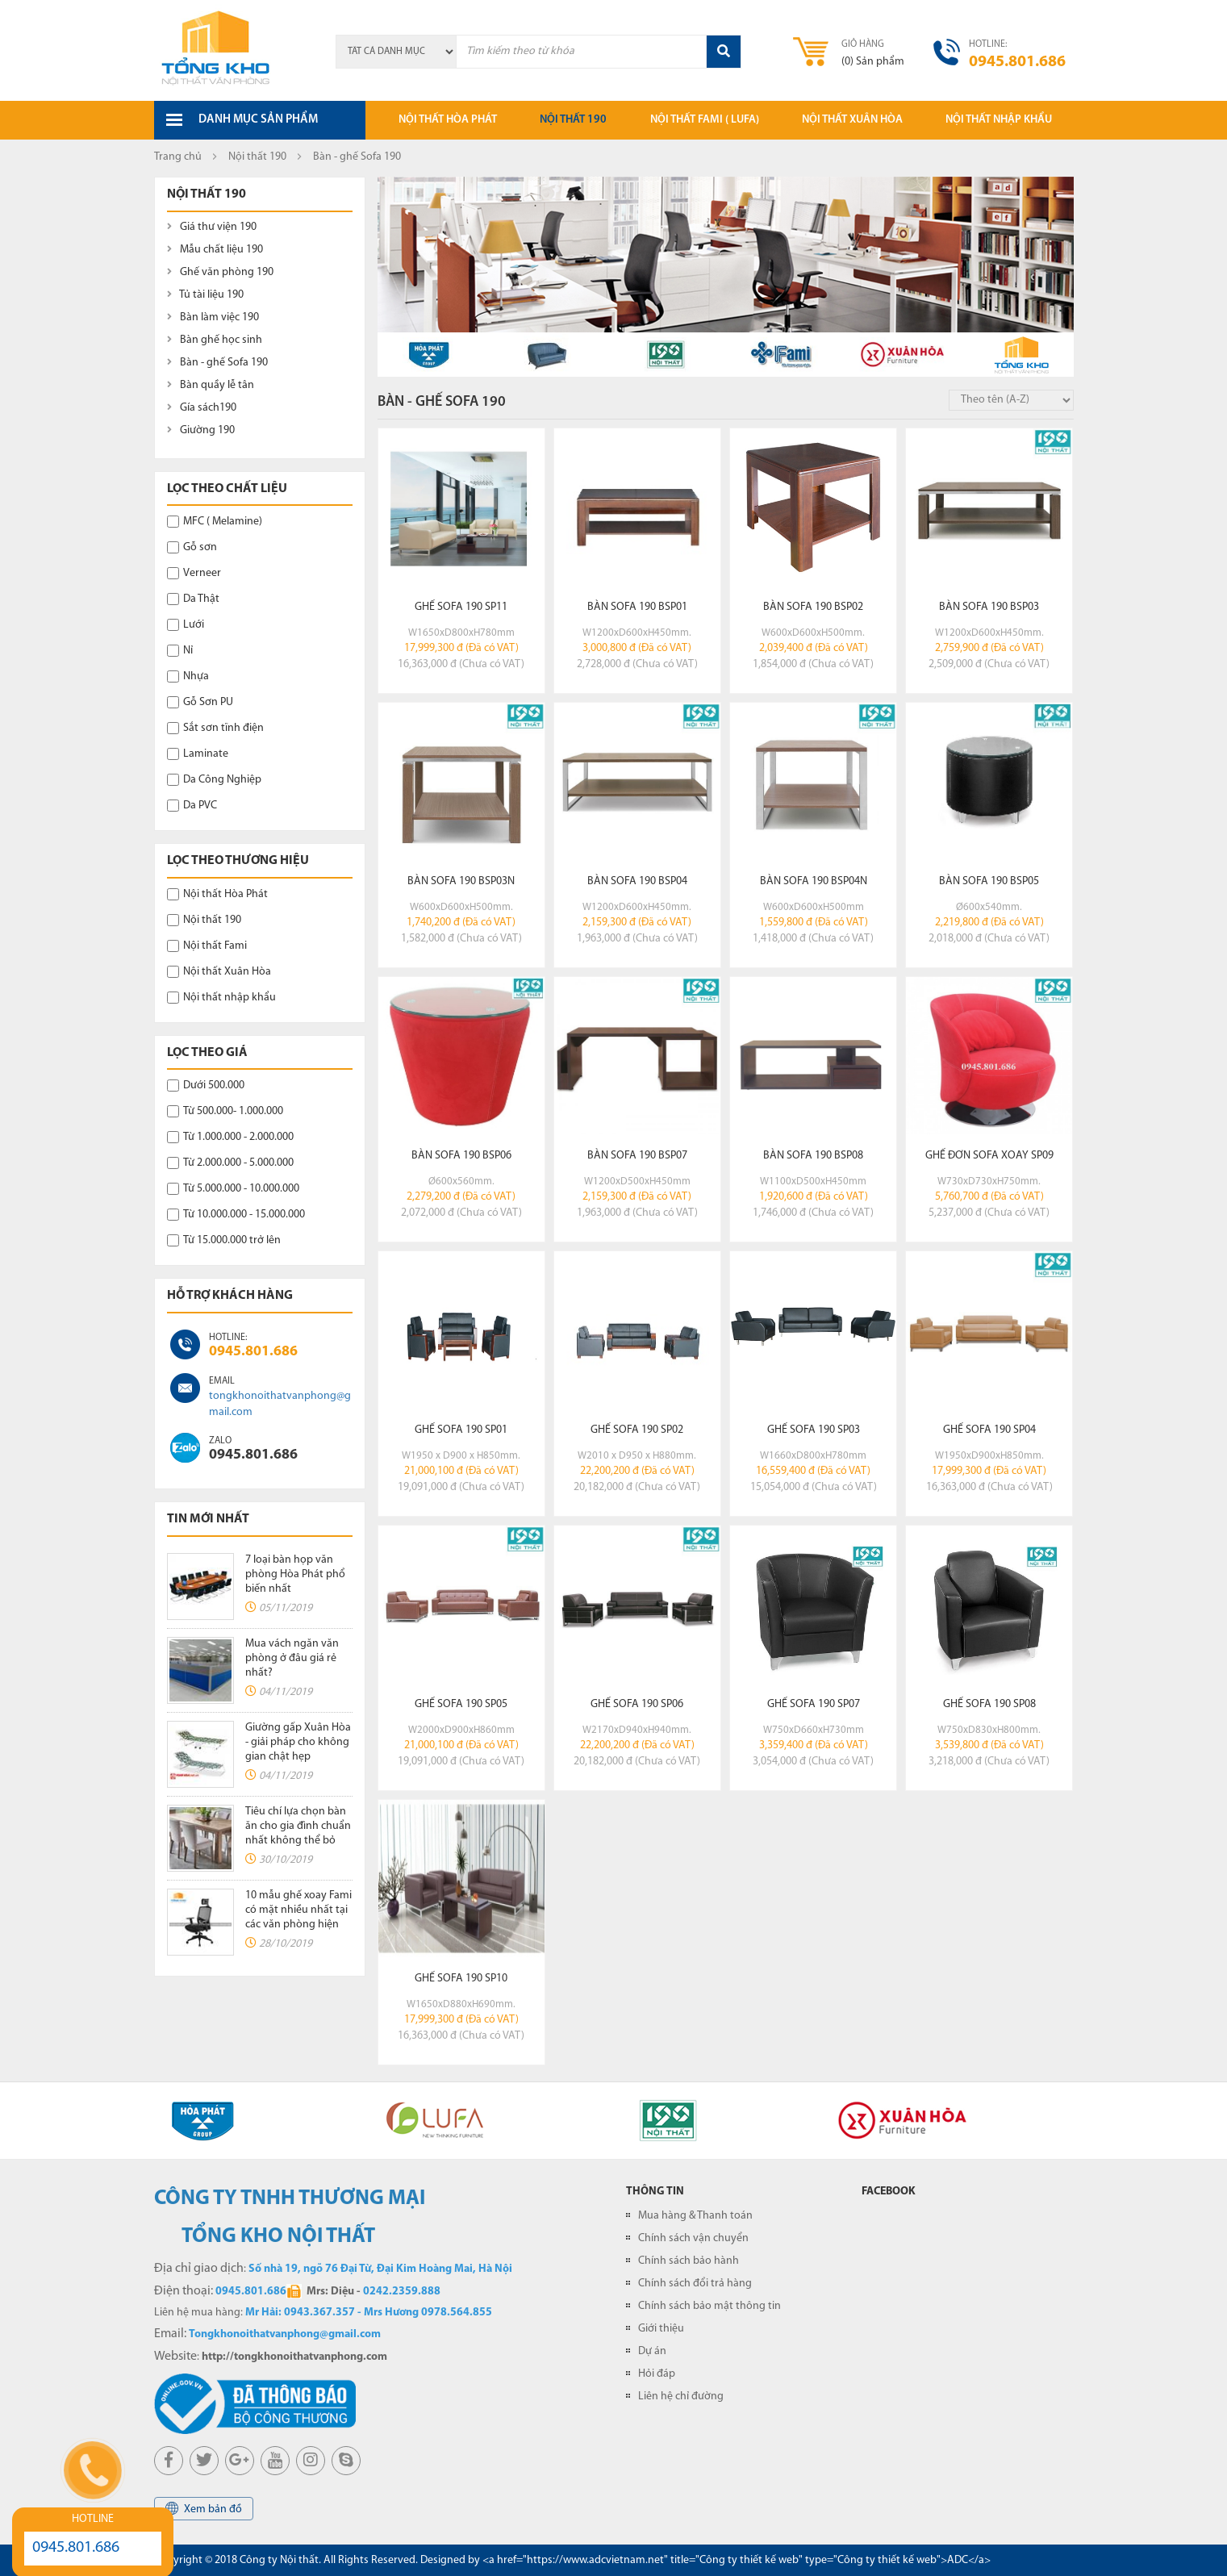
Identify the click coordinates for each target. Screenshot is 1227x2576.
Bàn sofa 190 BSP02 (813, 607)
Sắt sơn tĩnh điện (215, 728)
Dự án (652, 2351)
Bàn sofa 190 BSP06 (461, 1156)
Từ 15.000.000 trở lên (224, 1240)
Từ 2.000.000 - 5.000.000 (230, 1163)
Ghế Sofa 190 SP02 (637, 1430)
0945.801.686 (253, 1351)
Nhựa (188, 676)
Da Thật (193, 599)
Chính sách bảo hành (688, 2261)
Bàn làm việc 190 (213, 317)
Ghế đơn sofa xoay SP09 (989, 1156)
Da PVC (192, 806)
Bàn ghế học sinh (214, 340)
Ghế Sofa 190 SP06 (637, 1704)
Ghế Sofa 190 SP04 (989, 1430)
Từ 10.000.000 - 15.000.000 (236, 1215)
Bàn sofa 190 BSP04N (813, 881)
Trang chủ (178, 157)
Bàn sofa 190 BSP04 (637, 881)
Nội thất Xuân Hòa (219, 972)
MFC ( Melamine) (214, 522)
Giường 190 (201, 430)
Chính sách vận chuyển (693, 2238)
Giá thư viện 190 (212, 227)
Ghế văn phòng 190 (220, 272)
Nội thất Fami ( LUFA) (704, 120)
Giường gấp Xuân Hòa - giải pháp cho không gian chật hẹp (298, 1742)
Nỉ (180, 651)
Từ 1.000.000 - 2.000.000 (230, 1137)
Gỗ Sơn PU (200, 702)
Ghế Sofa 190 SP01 (461, 1430)
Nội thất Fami (207, 946)
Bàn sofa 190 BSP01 (637, 607)
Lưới (185, 625)
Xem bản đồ (203, 2508)
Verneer (194, 573)
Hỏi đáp (656, 2374)
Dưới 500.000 (205, 1085)
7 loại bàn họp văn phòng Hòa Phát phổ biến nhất (295, 1574)
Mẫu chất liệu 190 (215, 250)
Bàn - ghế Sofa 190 (217, 363)
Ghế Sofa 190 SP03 (813, 1430)
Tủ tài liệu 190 (205, 295)
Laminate (197, 754)
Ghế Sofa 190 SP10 (461, 1979)
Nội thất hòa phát (448, 120)
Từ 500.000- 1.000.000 (225, 1111)
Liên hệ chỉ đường (681, 2396)
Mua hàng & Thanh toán (695, 2216)
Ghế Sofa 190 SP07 (813, 1704)
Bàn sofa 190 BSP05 (989, 881)
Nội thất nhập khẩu (998, 120)
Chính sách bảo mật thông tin (709, 2306)
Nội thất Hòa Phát (217, 894)
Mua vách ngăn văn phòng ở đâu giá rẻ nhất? (292, 1658)
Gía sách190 (201, 408)
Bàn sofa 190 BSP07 (637, 1156)
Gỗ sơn (192, 547)
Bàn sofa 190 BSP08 (813, 1156)
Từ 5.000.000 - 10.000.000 (233, 1189)
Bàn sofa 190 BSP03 (989, 607)
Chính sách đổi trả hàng (695, 2283)
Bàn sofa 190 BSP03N (461, 881)
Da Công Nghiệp (214, 780)
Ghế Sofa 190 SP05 (461, 1704)
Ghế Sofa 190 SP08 (989, 1704)
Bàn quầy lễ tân (210, 385)
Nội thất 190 (573, 120)
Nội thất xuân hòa (852, 120)
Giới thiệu (661, 2329)
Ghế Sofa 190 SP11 (461, 607)
